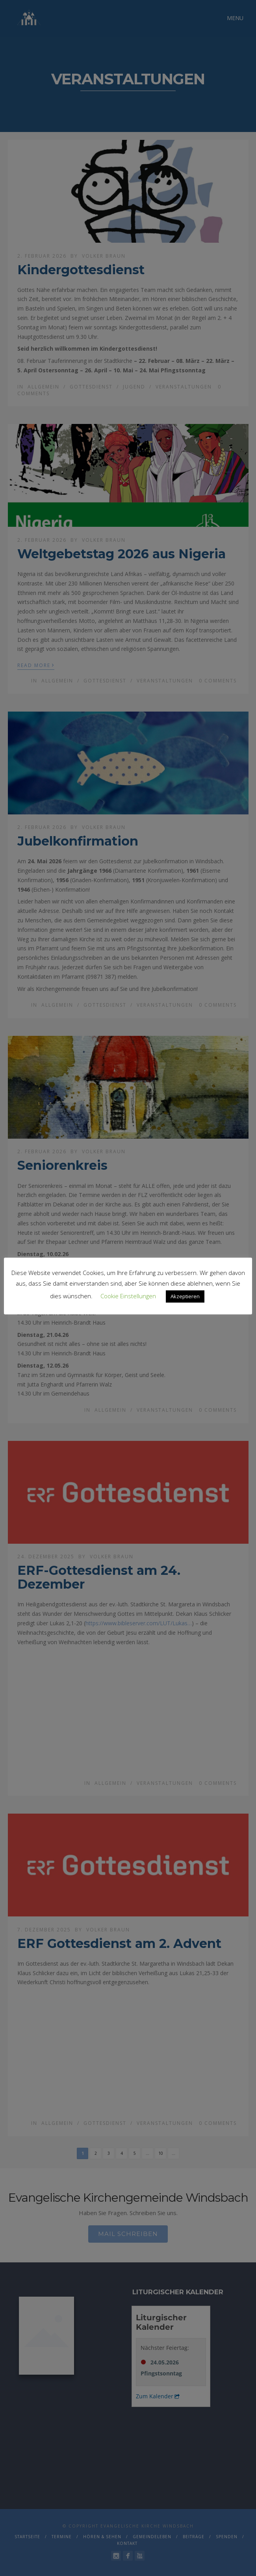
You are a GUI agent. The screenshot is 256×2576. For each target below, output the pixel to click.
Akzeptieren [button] (185, 1296)
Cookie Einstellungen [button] (128, 1296)
